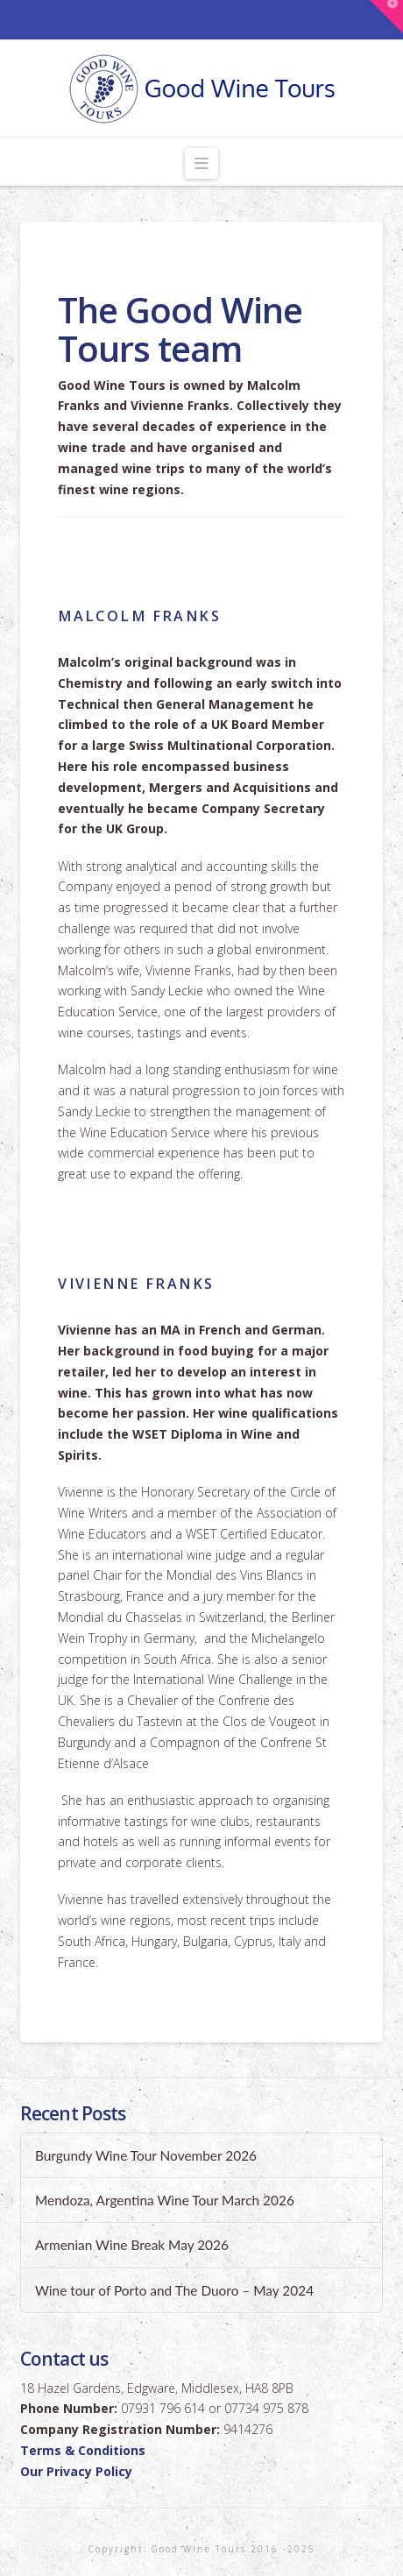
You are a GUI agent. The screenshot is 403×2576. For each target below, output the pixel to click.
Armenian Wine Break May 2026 (132, 2245)
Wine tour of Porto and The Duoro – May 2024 (174, 2290)
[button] (202, 163)
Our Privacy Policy (76, 2471)
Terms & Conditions (82, 2450)
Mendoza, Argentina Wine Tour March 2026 (164, 2200)
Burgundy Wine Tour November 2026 (146, 2155)
